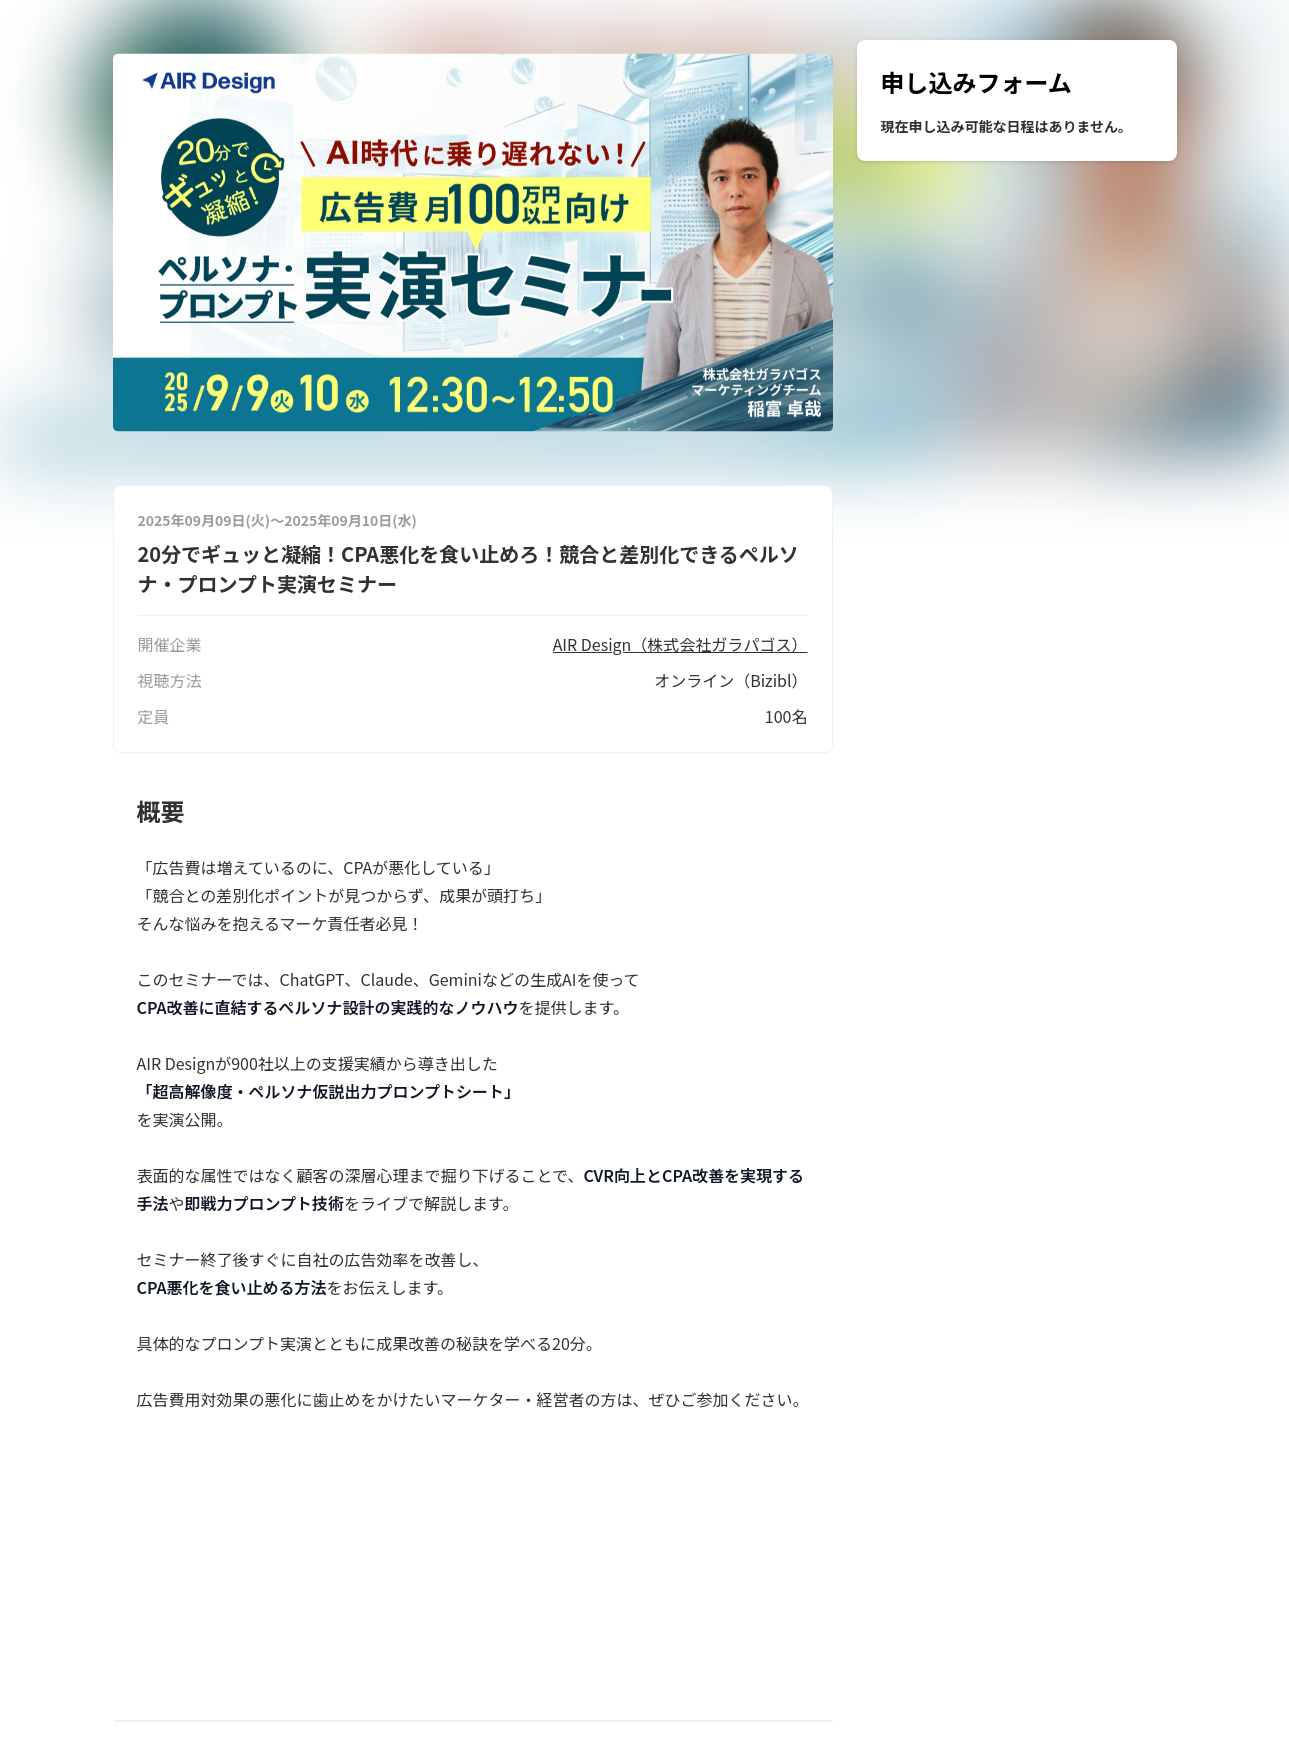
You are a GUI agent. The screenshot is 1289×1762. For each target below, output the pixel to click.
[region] (1017, 100)
